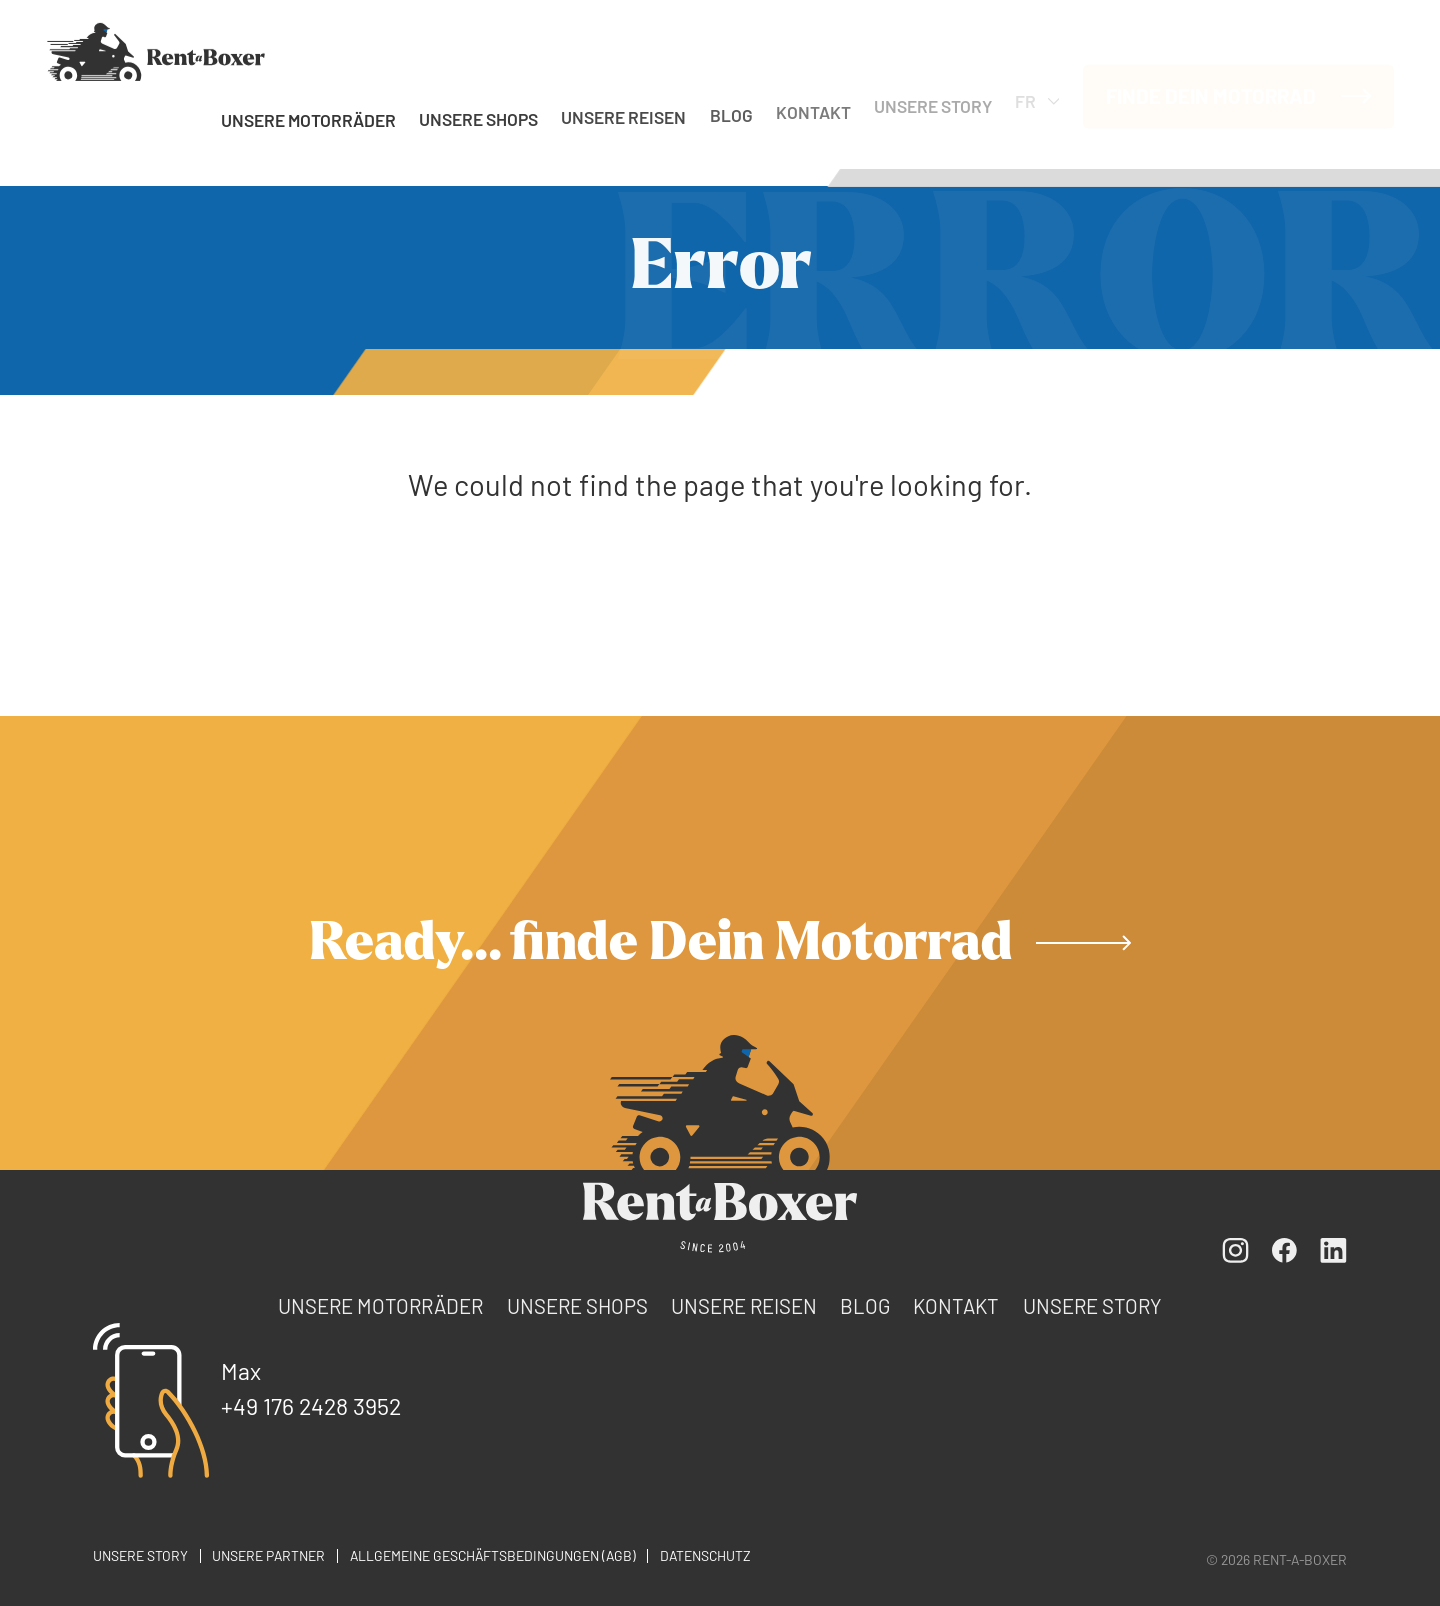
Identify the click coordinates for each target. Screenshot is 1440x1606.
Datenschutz (705, 1555)
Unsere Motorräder (308, 119)
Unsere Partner (268, 1555)
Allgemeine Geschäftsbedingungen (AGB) (493, 1555)
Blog (731, 110)
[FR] (156, 52)
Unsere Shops (478, 117)
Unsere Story (933, 99)
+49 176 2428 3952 (311, 1406)
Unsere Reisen (623, 114)
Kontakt (813, 104)
